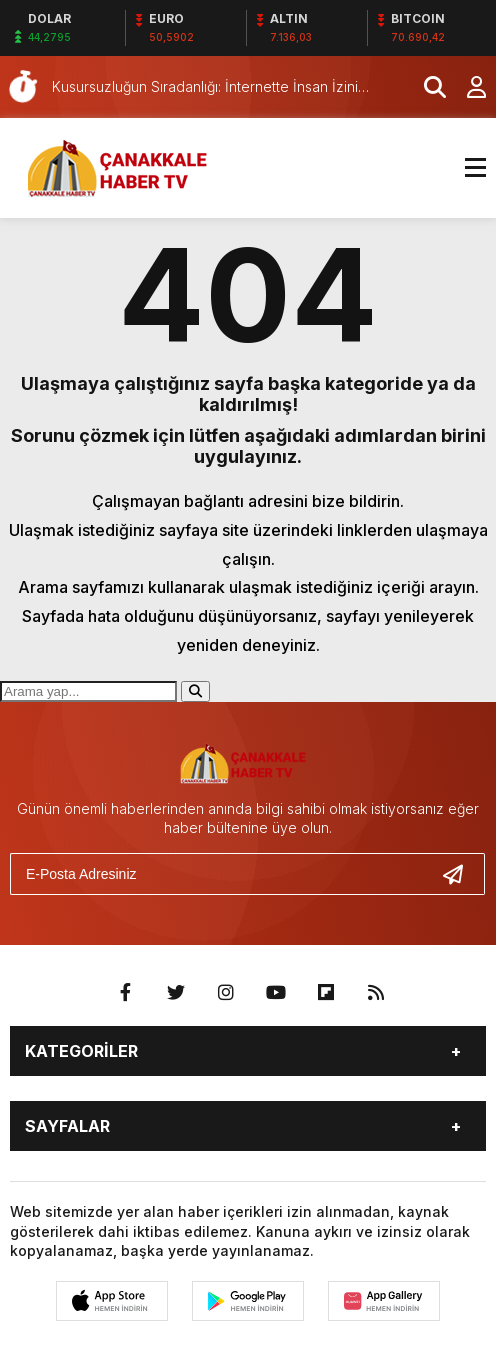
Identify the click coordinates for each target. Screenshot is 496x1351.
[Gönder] (461, 874)
